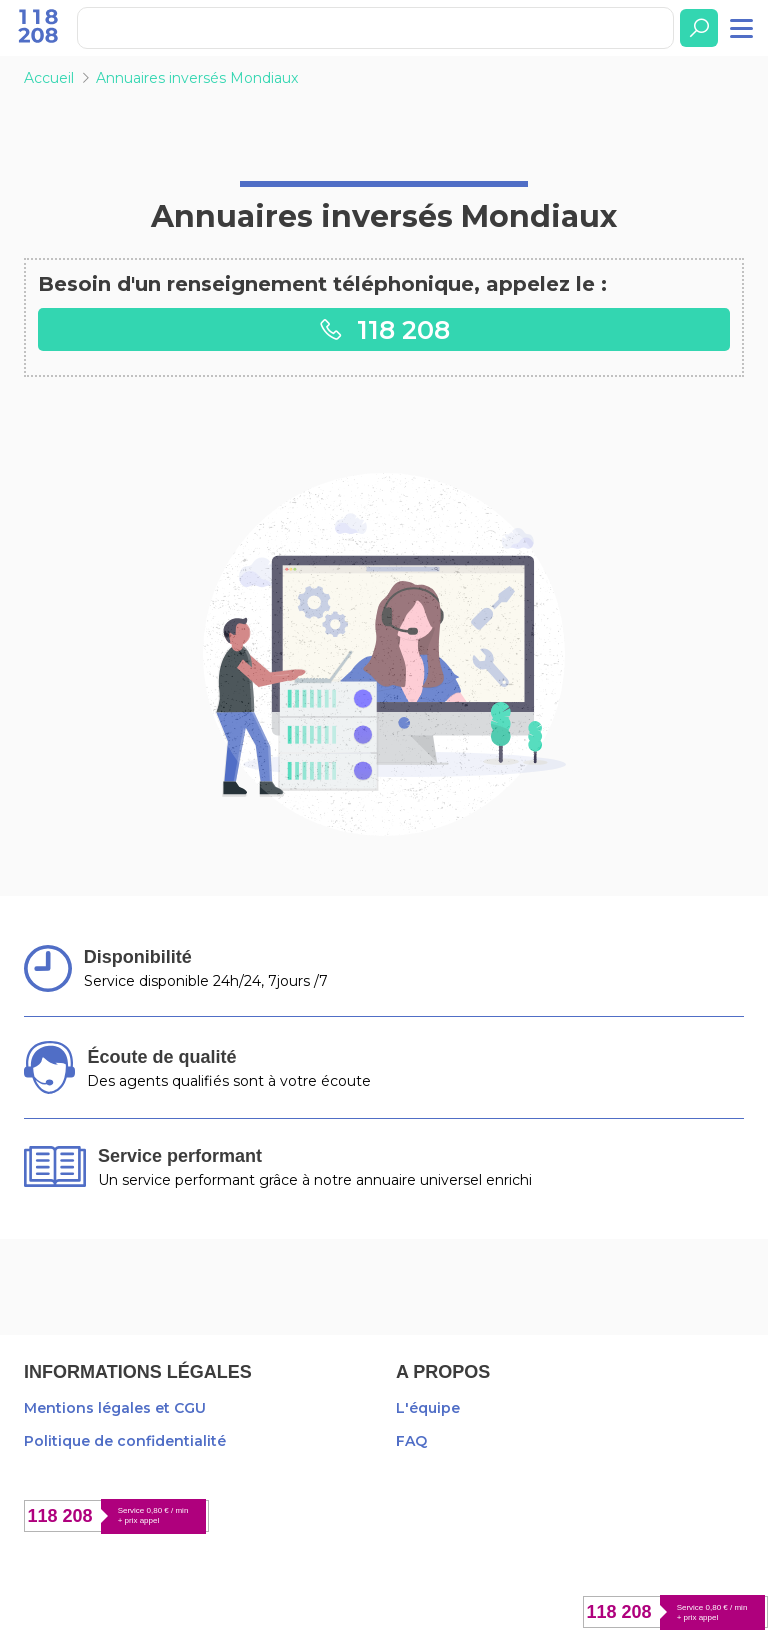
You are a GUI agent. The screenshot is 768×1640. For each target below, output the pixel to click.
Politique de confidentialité (125, 1441)
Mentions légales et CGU (115, 1408)
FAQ (411, 1441)
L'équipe (428, 1408)
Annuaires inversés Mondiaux (197, 78)
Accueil (49, 78)
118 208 (384, 329)
